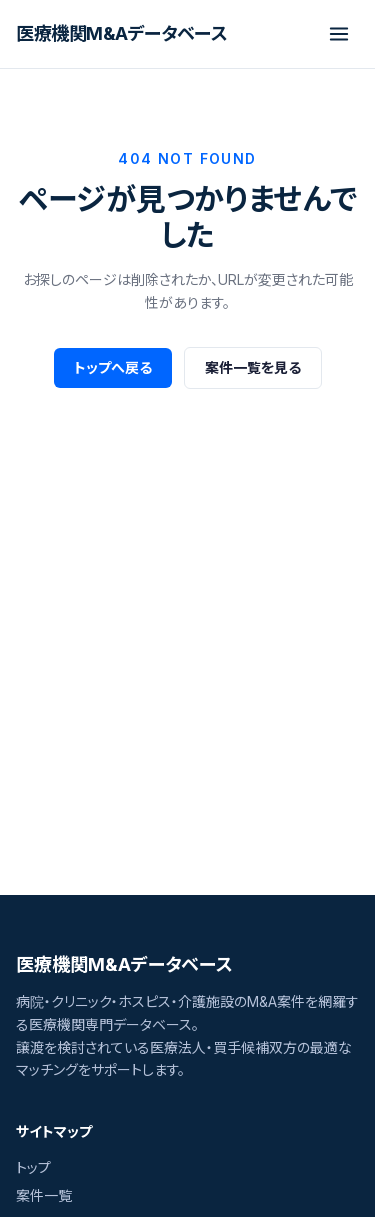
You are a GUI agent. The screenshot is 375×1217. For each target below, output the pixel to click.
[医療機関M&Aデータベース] (121, 34)
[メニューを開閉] (339, 34)
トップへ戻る (113, 367)
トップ (33, 1167)
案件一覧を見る (253, 367)
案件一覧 (44, 1195)
